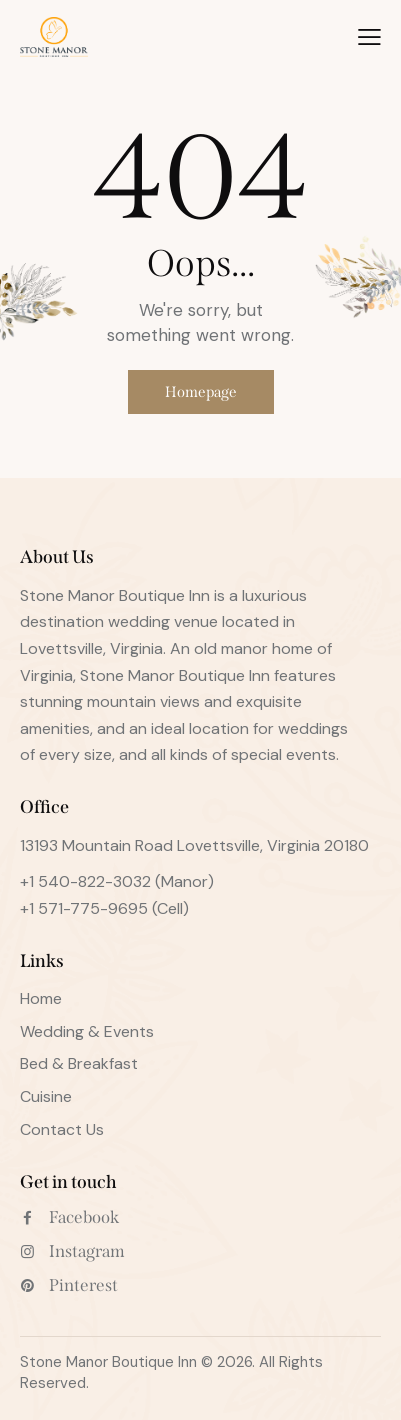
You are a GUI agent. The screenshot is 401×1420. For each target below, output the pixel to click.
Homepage (201, 392)
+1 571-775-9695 (84, 908)
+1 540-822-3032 (85, 881)
